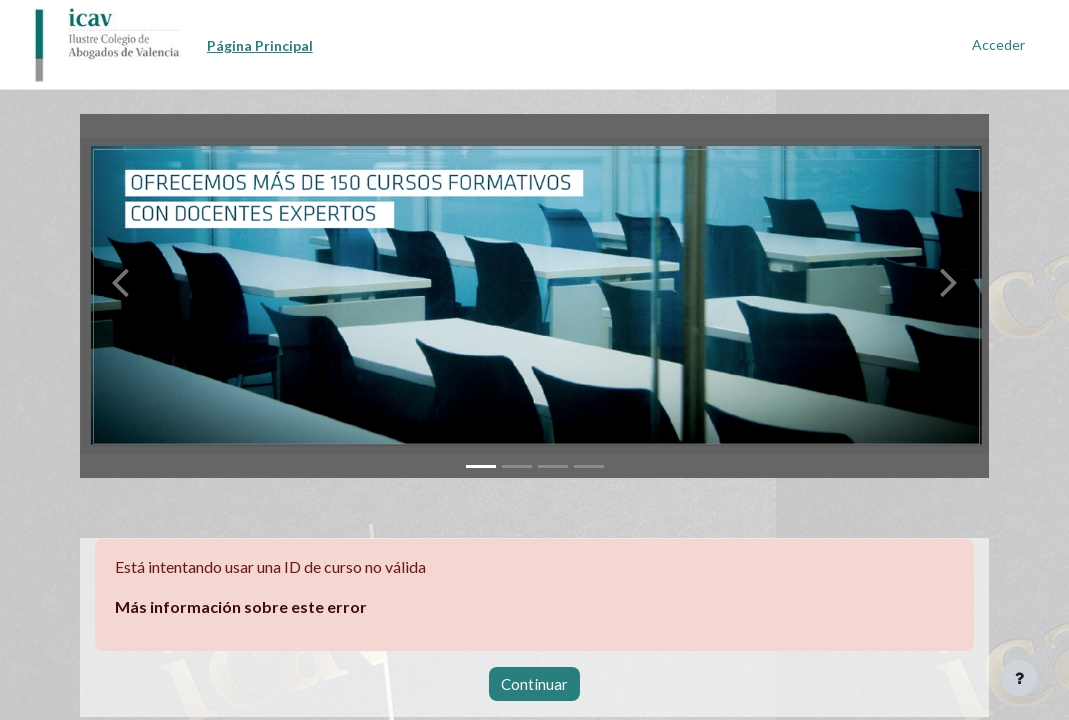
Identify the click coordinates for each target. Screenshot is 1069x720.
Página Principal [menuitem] (260, 45)
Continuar (534, 684)
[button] (120, 296)
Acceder (998, 44)
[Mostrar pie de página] (1019, 678)
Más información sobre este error (241, 606)
